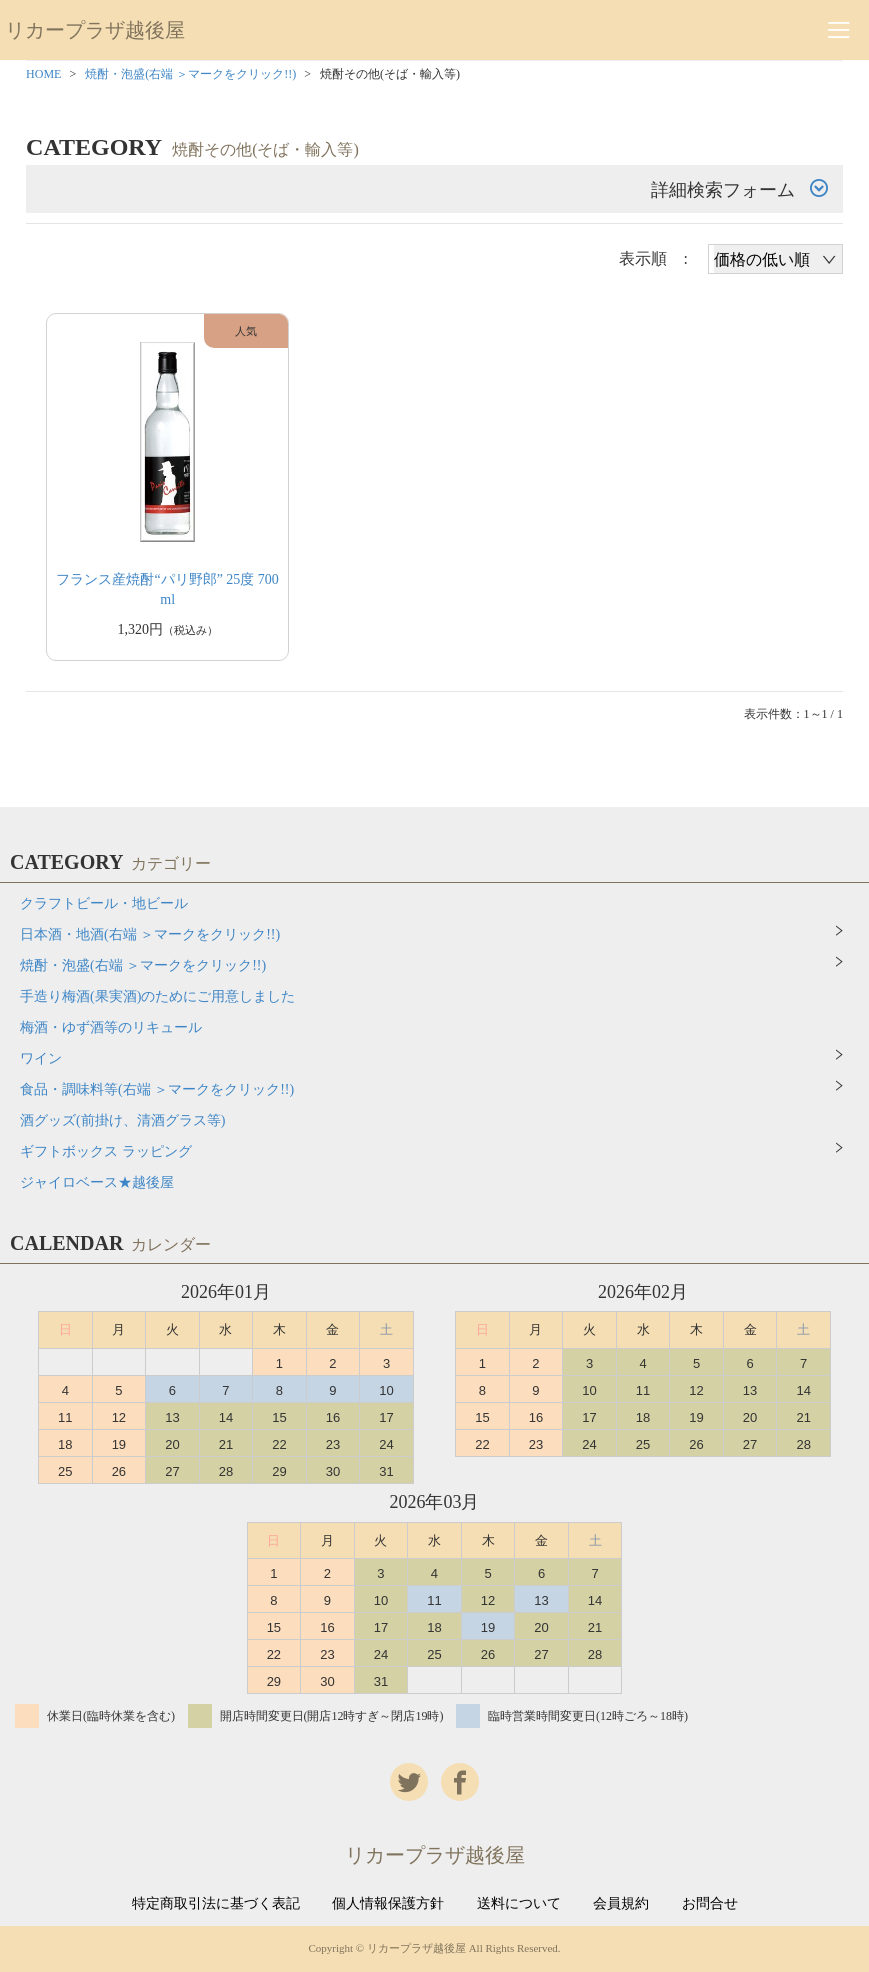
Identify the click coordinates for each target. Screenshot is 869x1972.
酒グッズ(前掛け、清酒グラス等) (122, 1120)
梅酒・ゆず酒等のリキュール (111, 1027)
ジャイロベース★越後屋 (97, 1182)
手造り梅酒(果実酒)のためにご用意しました (157, 996)
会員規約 (621, 1904)
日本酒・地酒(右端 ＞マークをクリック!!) (150, 934)
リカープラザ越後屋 (95, 30)
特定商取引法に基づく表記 (216, 1904)
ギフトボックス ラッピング (106, 1151)
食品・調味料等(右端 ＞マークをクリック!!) (157, 1089)
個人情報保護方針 (388, 1904)
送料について (519, 1904)
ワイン (41, 1058)
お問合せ (710, 1904)
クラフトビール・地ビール (104, 903)
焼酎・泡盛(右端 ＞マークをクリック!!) (190, 74)
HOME (43, 74)
